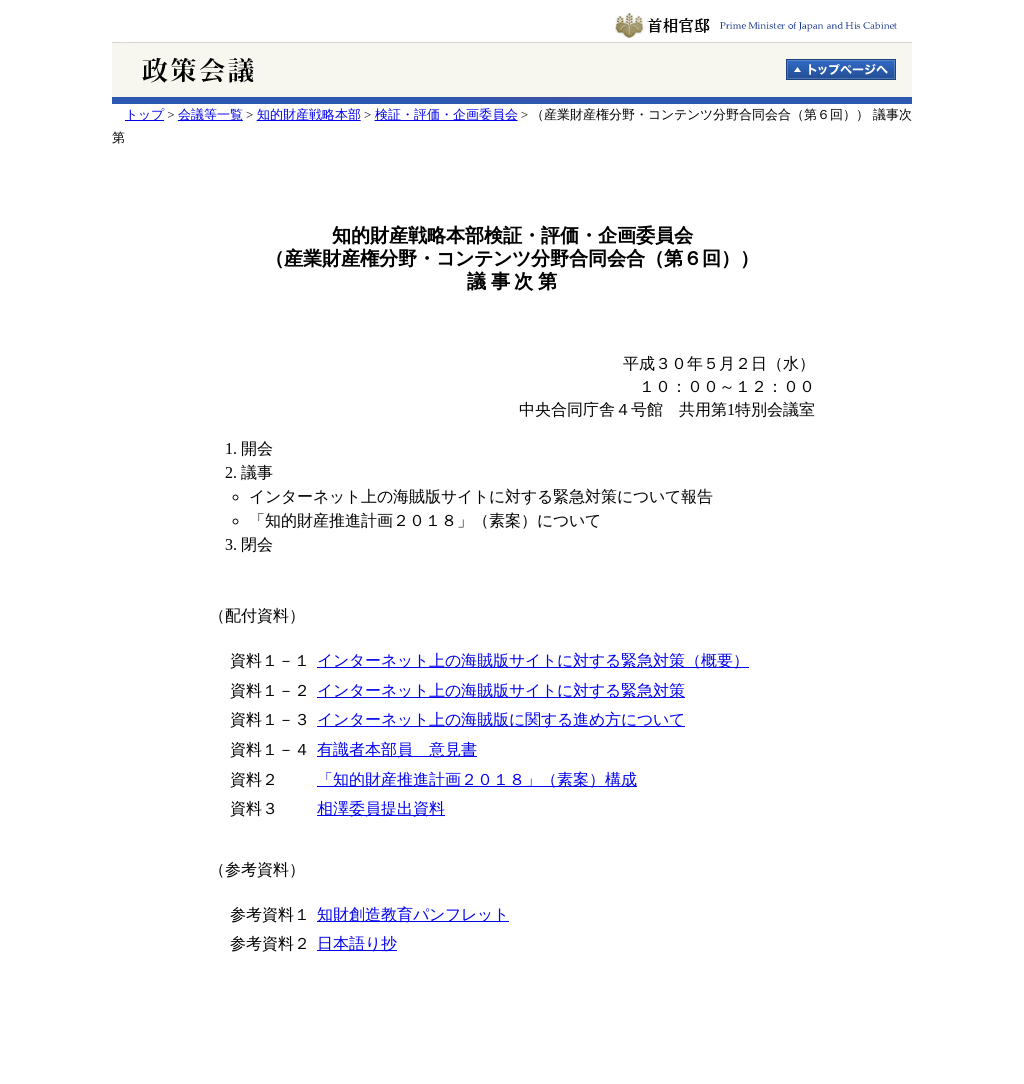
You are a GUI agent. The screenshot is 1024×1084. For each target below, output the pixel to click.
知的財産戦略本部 (309, 114)
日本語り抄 (357, 943)
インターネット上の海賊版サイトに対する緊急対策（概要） (533, 660)
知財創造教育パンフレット (413, 914)
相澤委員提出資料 (381, 808)
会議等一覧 (210, 114)
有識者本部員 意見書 (397, 749)
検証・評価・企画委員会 (446, 114)
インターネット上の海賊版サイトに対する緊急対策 (501, 690)
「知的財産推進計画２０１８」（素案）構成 (477, 779)
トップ (144, 114)
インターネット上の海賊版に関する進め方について (501, 719)
